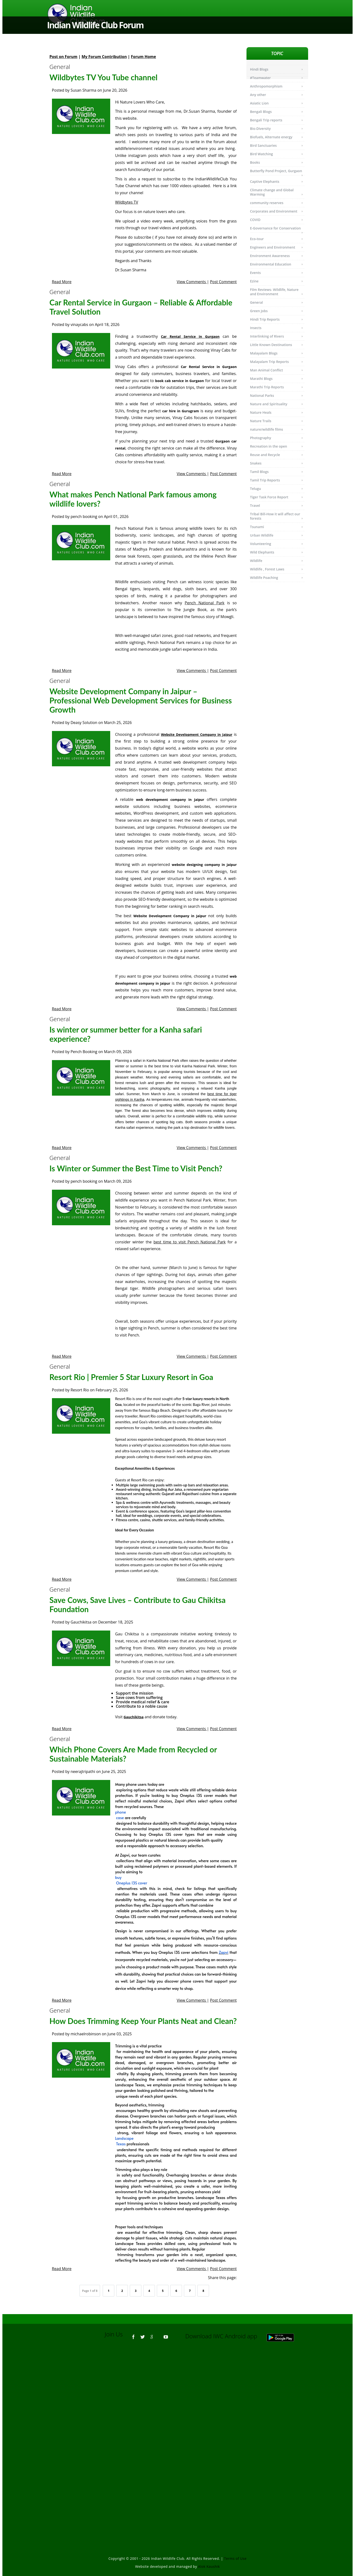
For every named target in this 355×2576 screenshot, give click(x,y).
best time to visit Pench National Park (189, 1242)
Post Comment (223, 281)
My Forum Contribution (104, 56)
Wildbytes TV (126, 202)
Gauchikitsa (133, 1717)
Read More (62, 281)
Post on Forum (64, 56)
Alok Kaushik (209, 2566)
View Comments (192, 281)
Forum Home (143, 56)
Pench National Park (204, 602)
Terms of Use (235, 2558)
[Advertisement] (177, 2411)
